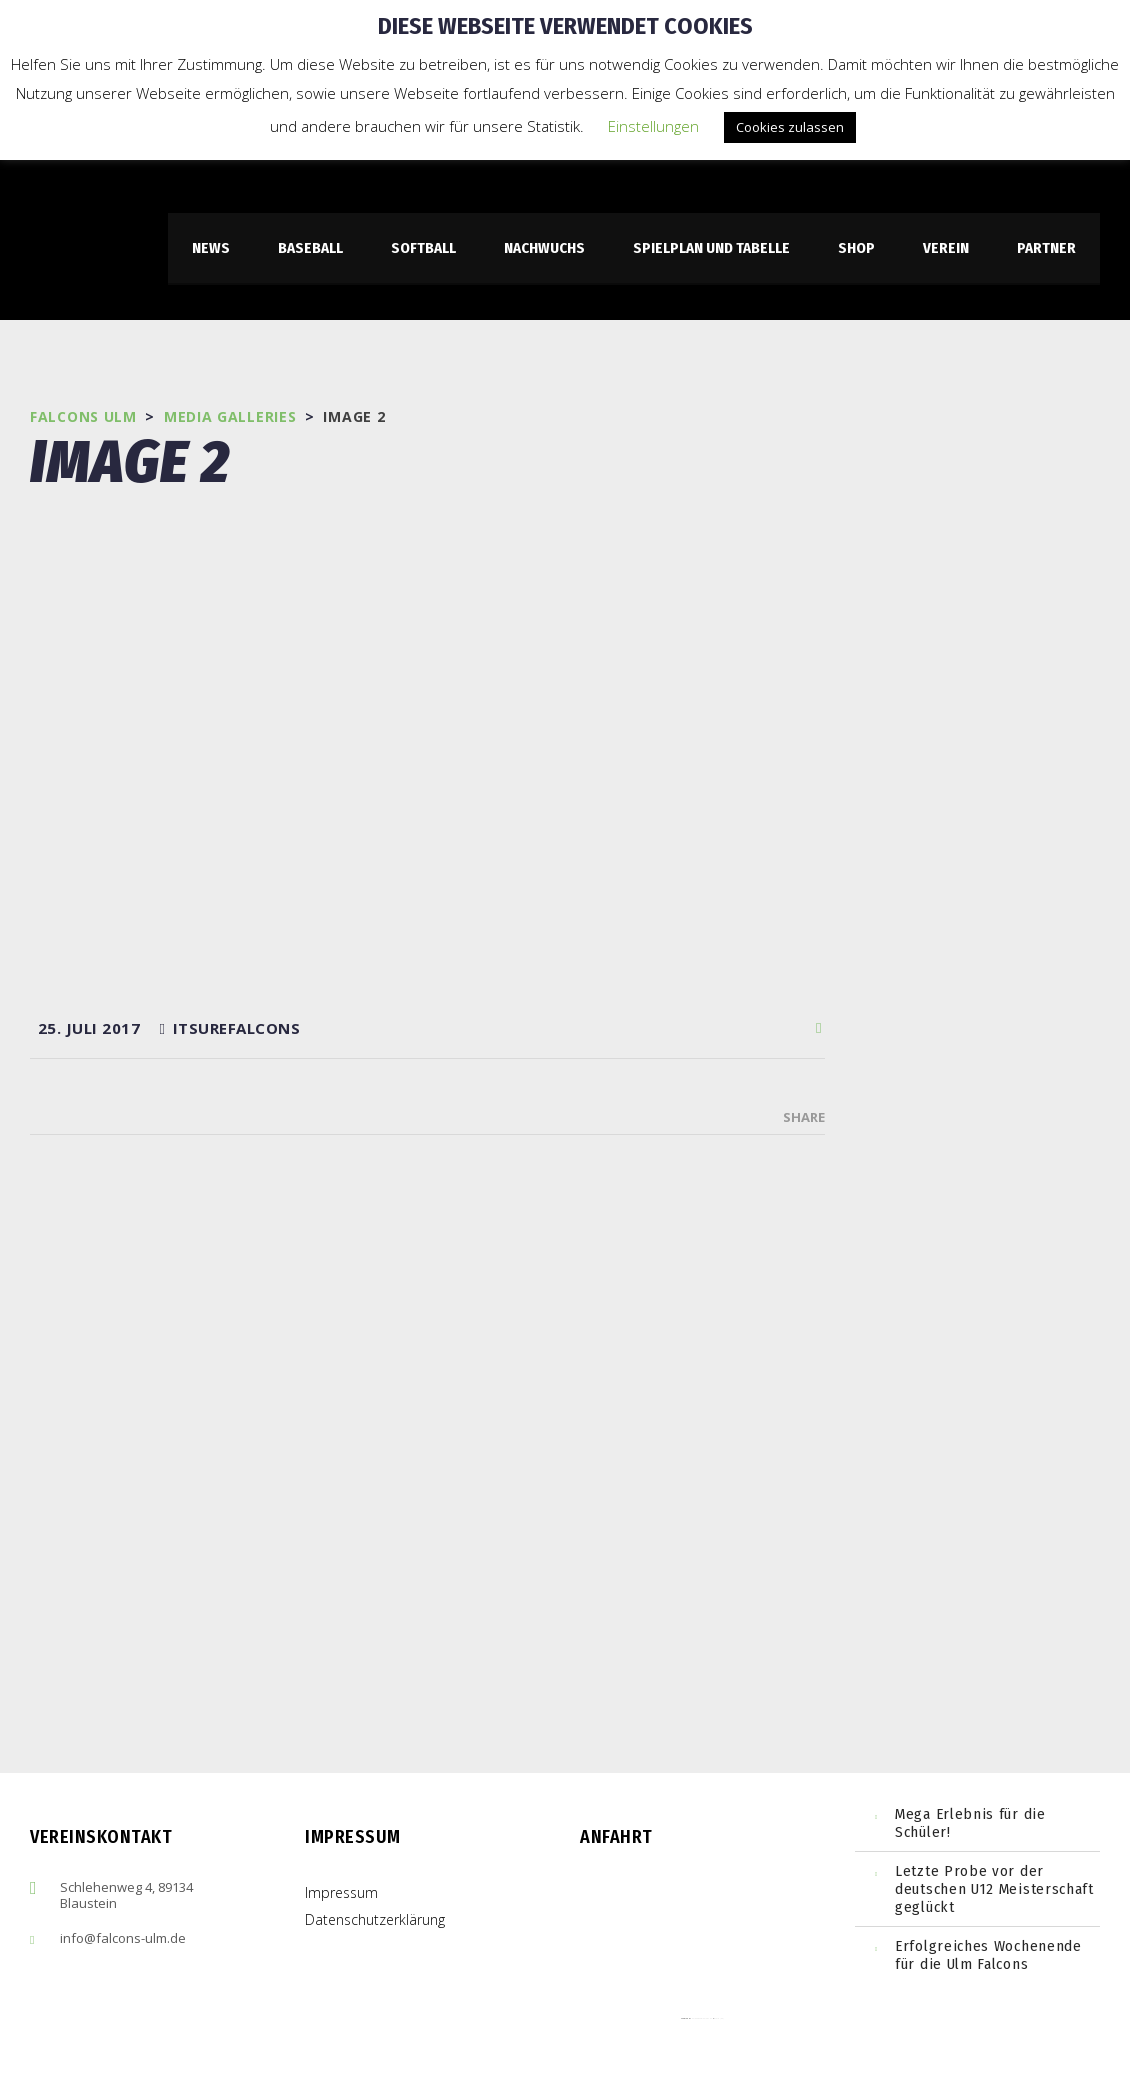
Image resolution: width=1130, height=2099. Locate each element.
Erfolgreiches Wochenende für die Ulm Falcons (988, 1955)
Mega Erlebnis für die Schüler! (970, 1823)
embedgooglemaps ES (702, 2018)
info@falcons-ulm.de (123, 1938)
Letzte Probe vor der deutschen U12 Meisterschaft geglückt (994, 1889)
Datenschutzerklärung (375, 1919)
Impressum (341, 1892)
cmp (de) (719, 2018)
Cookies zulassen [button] (790, 127)
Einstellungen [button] (653, 126)
